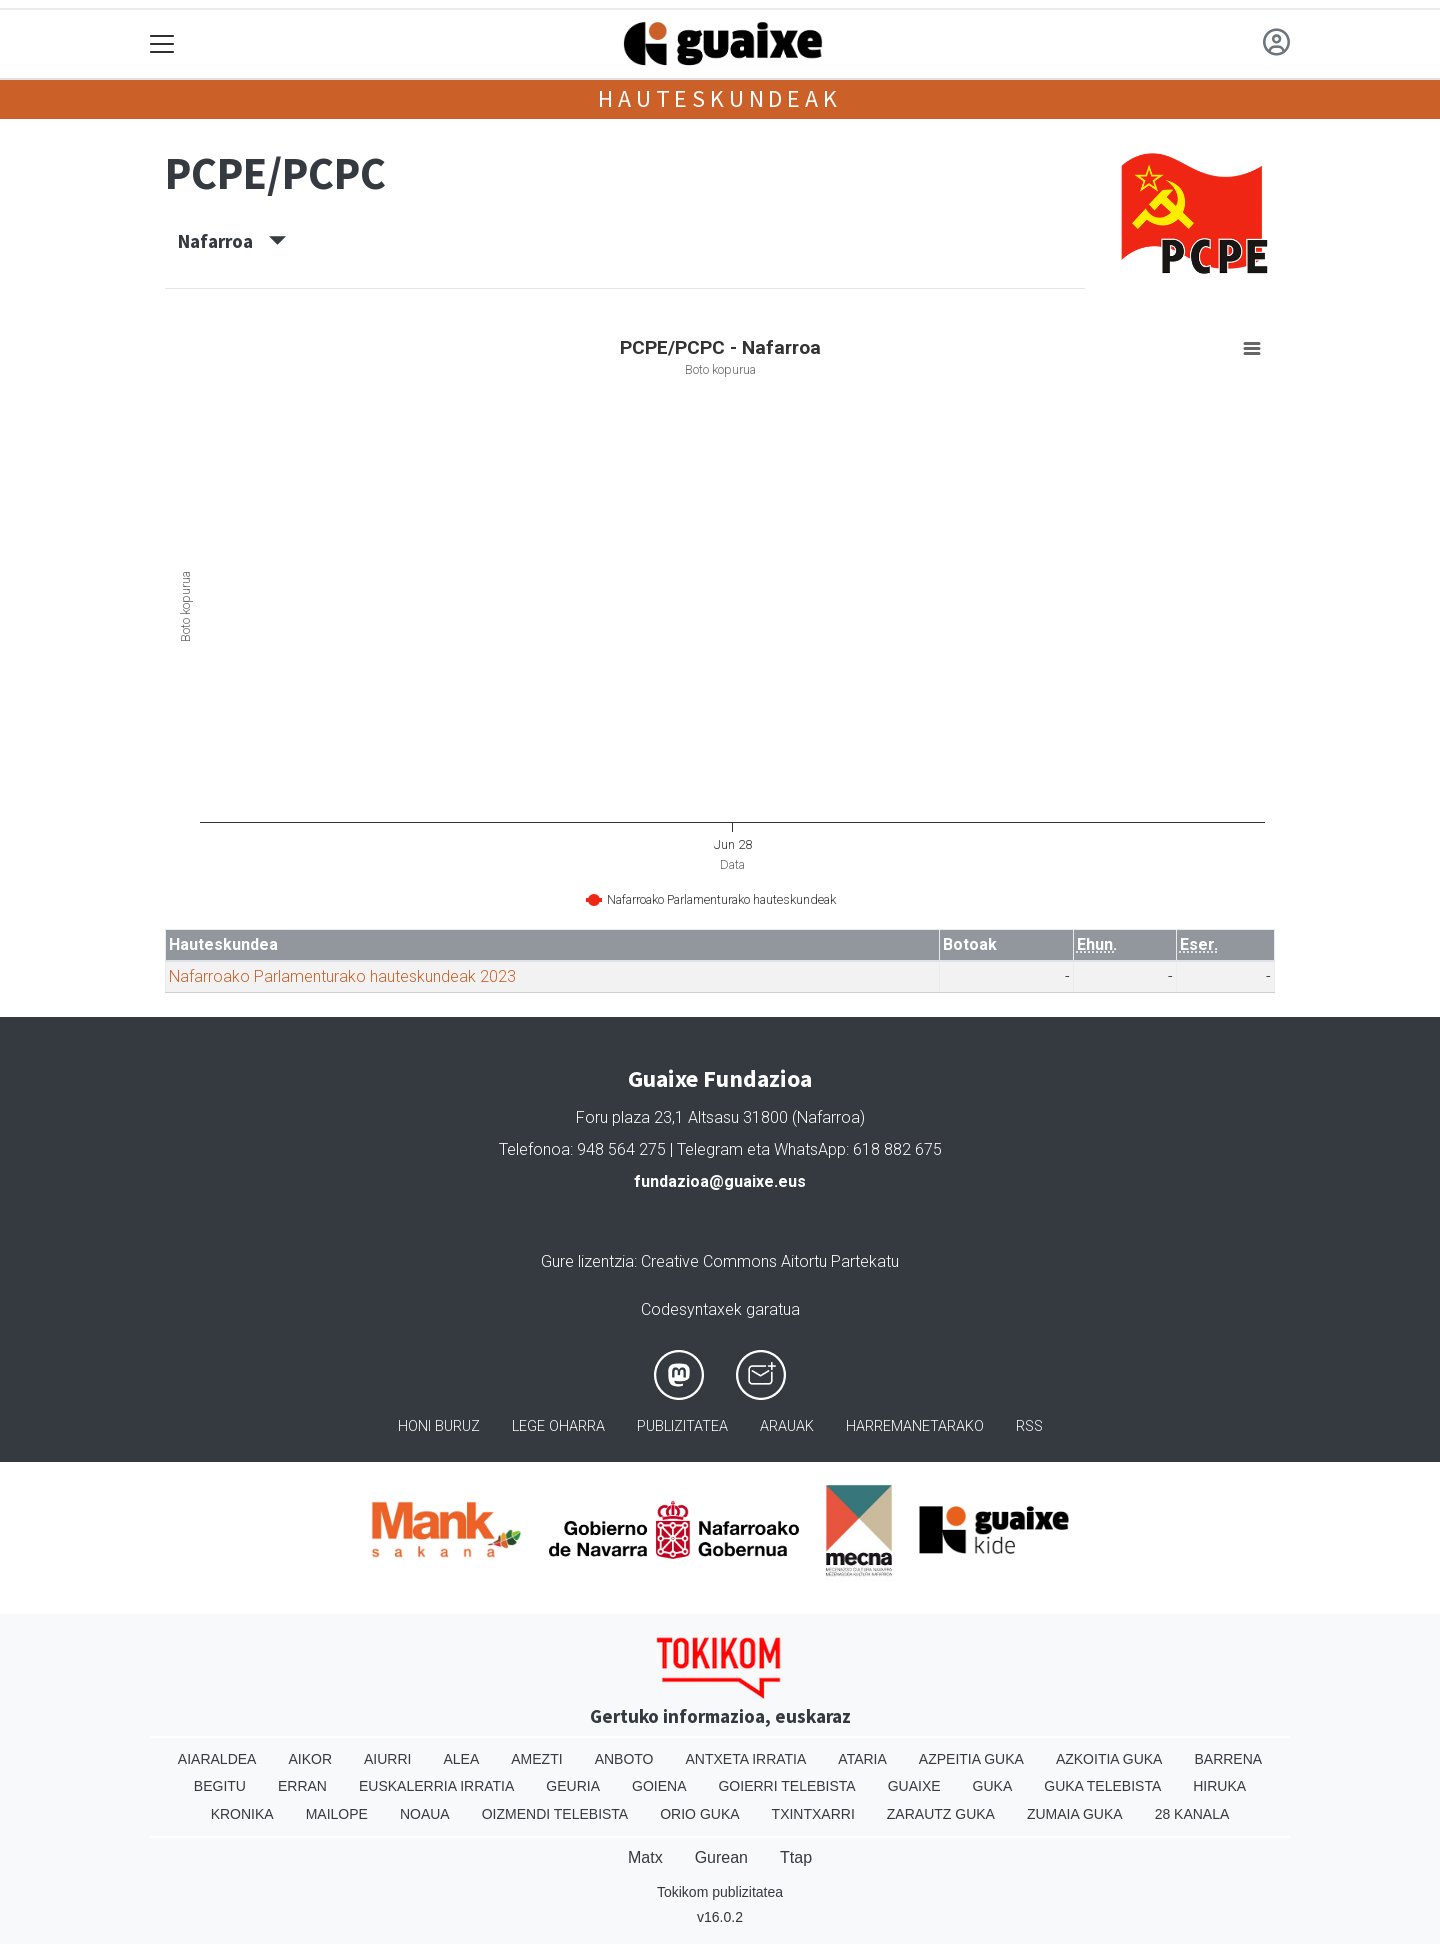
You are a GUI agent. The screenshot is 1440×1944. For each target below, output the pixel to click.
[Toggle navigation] (162, 44)
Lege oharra (558, 1426)
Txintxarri (813, 1814)
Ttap (796, 1857)
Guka (993, 1786)
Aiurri (387, 1759)
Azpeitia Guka (971, 1759)
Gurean (721, 1857)
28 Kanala (1192, 1814)
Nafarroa (232, 241)
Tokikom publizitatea (720, 1892)
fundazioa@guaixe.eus (720, 1181)
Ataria (862, 1759)
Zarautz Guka (941, 1814)
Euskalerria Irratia (436, 1786)
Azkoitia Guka (1109, 1759)
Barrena (1228, 1759)
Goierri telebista (786, 1786)
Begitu (220, 1786)
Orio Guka (699, 1814)
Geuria (573, 1786)
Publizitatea (682, 1426)
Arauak (787, 1426)
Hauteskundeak (719, 98)
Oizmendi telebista (555, 1814)
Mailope (337, 1814)
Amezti (536, 1759)
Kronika (242, 1814)
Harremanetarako (915, 1426)
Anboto (624, 1759)
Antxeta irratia (746, 1759)
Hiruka (1219, 1786)
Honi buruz (439, 1426)
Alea (461, 1759)
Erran (302, 1786)
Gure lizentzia (587, 1261)
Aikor (310, 1759)
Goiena (659, 1786)
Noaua (425, 1814)
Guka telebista (1102, 1786)
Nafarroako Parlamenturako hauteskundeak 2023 (342, 976)
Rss (1029, 1426)
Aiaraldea (217, 1759)
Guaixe (914, 1786)
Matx (645, 1857)
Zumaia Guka (1075, 1814)
